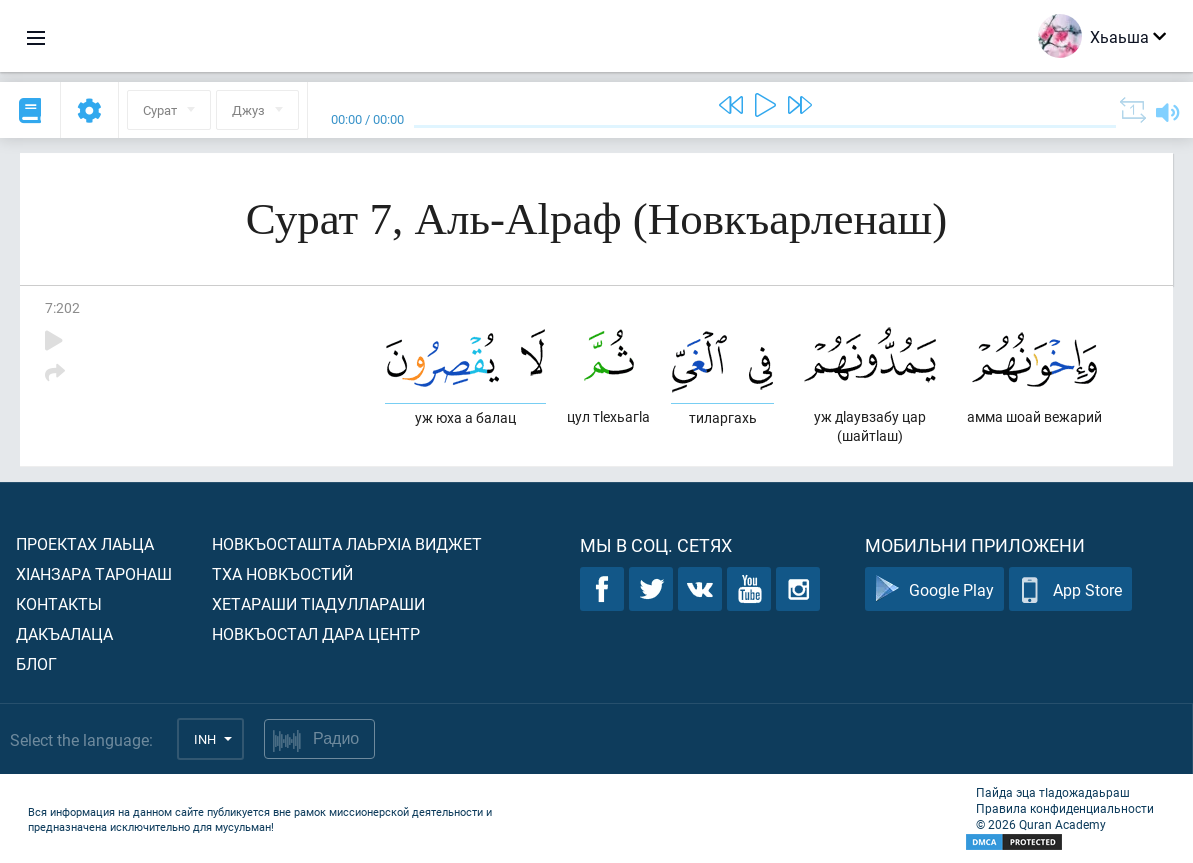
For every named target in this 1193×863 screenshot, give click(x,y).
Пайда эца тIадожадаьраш (1053, 792)
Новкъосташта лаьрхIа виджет (347, 543)
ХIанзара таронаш (94, 573)
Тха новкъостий (282, 573)
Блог (36, 663)
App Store (1070, 589)
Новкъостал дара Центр (316, 633)
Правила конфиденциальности (1065, 808)
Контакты (59, 603)
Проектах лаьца (85, 543)
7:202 (62, 307)
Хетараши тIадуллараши (318, 603)
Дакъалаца (64, 633)
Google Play (934, 589)
